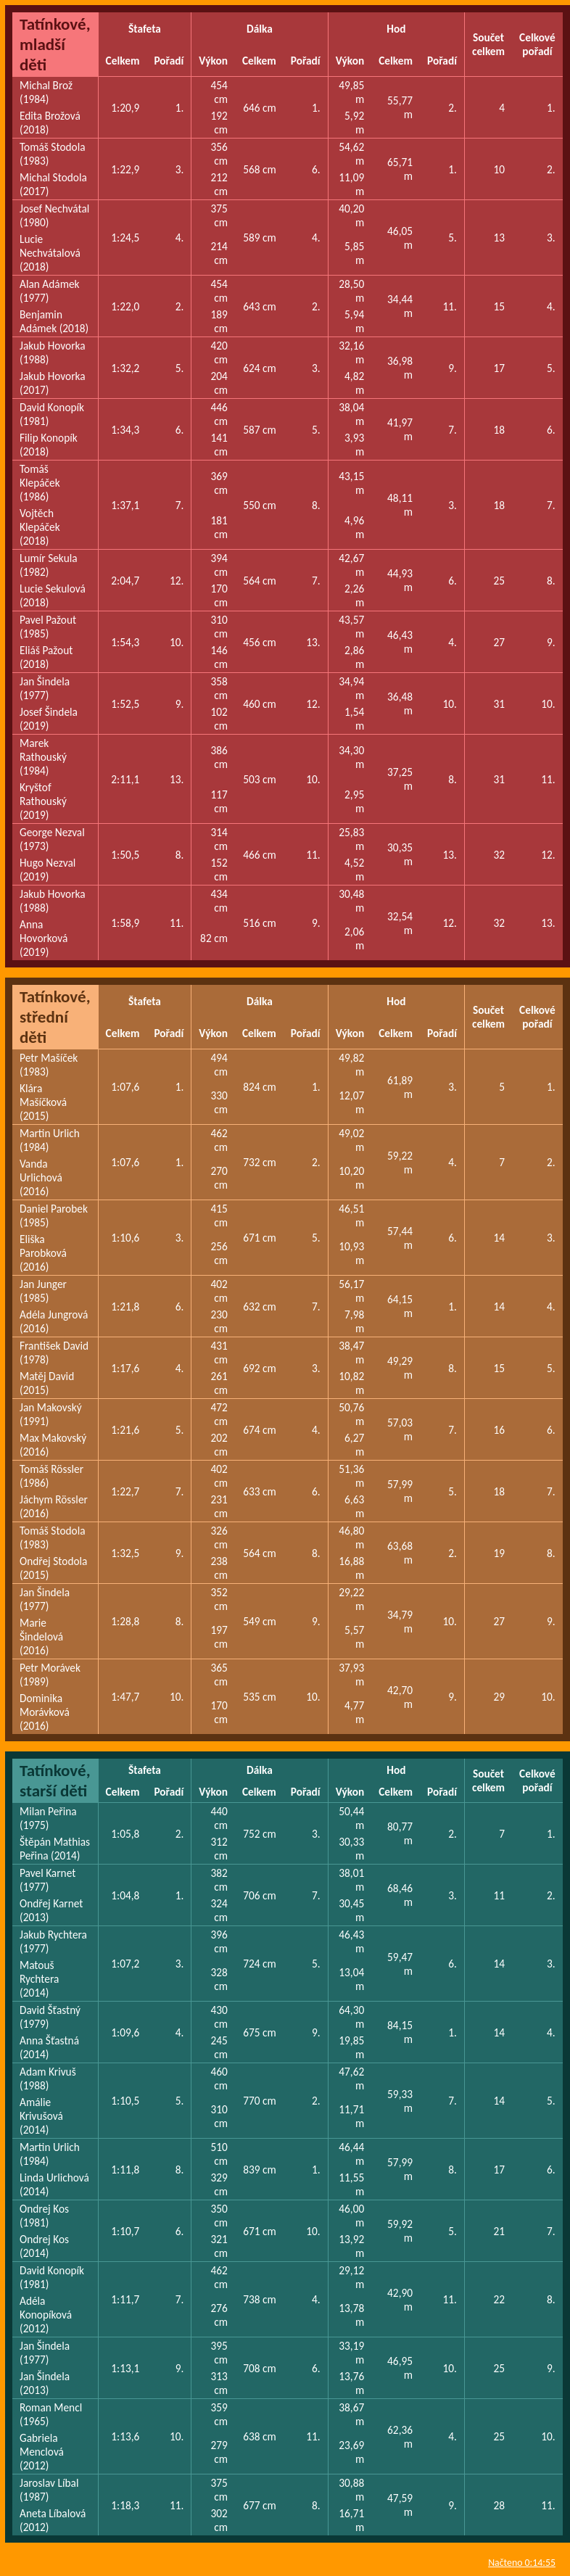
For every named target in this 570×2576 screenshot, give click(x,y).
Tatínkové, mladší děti (55, 44)
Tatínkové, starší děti (55, 1780)
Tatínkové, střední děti (55, 1016)
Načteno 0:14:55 (521, 2562)
